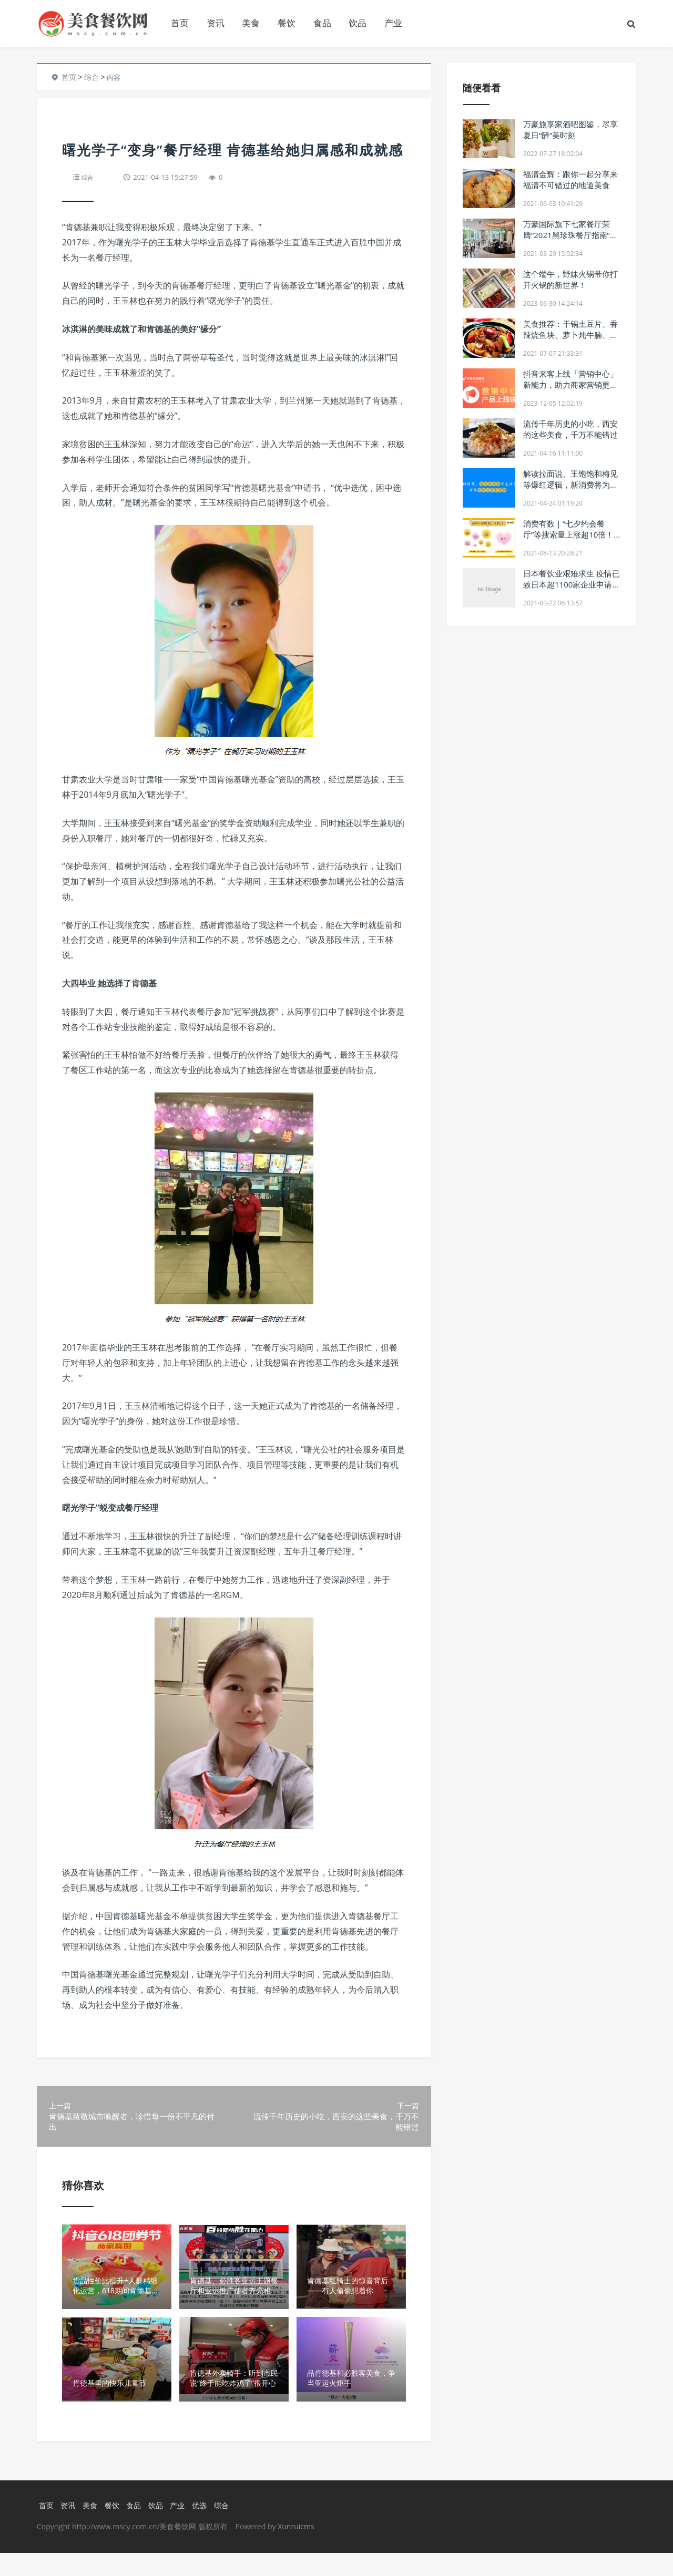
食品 (322, 23)
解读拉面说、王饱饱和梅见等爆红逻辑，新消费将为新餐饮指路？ (570, 484)
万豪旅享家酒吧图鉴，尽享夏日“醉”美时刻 (570, 129)
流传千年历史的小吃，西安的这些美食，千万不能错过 (570, 429)
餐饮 (286, 23)
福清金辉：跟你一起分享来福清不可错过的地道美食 (570, 179)
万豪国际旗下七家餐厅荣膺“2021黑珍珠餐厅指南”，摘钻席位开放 (570, 235)
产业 (393, 23)
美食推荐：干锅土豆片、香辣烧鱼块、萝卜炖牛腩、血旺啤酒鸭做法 (570, 334)
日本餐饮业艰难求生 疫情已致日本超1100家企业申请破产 (571, 584)
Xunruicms (296, 2549)
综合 (91, 77)
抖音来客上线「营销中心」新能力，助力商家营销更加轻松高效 (570, 384)
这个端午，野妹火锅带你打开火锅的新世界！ (570, 279)
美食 (251, 23)
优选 (205, 2528)
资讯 (216, 23)
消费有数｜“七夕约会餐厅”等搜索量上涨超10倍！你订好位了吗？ (568, 534)
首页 (180, 23)
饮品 (357, 23)
